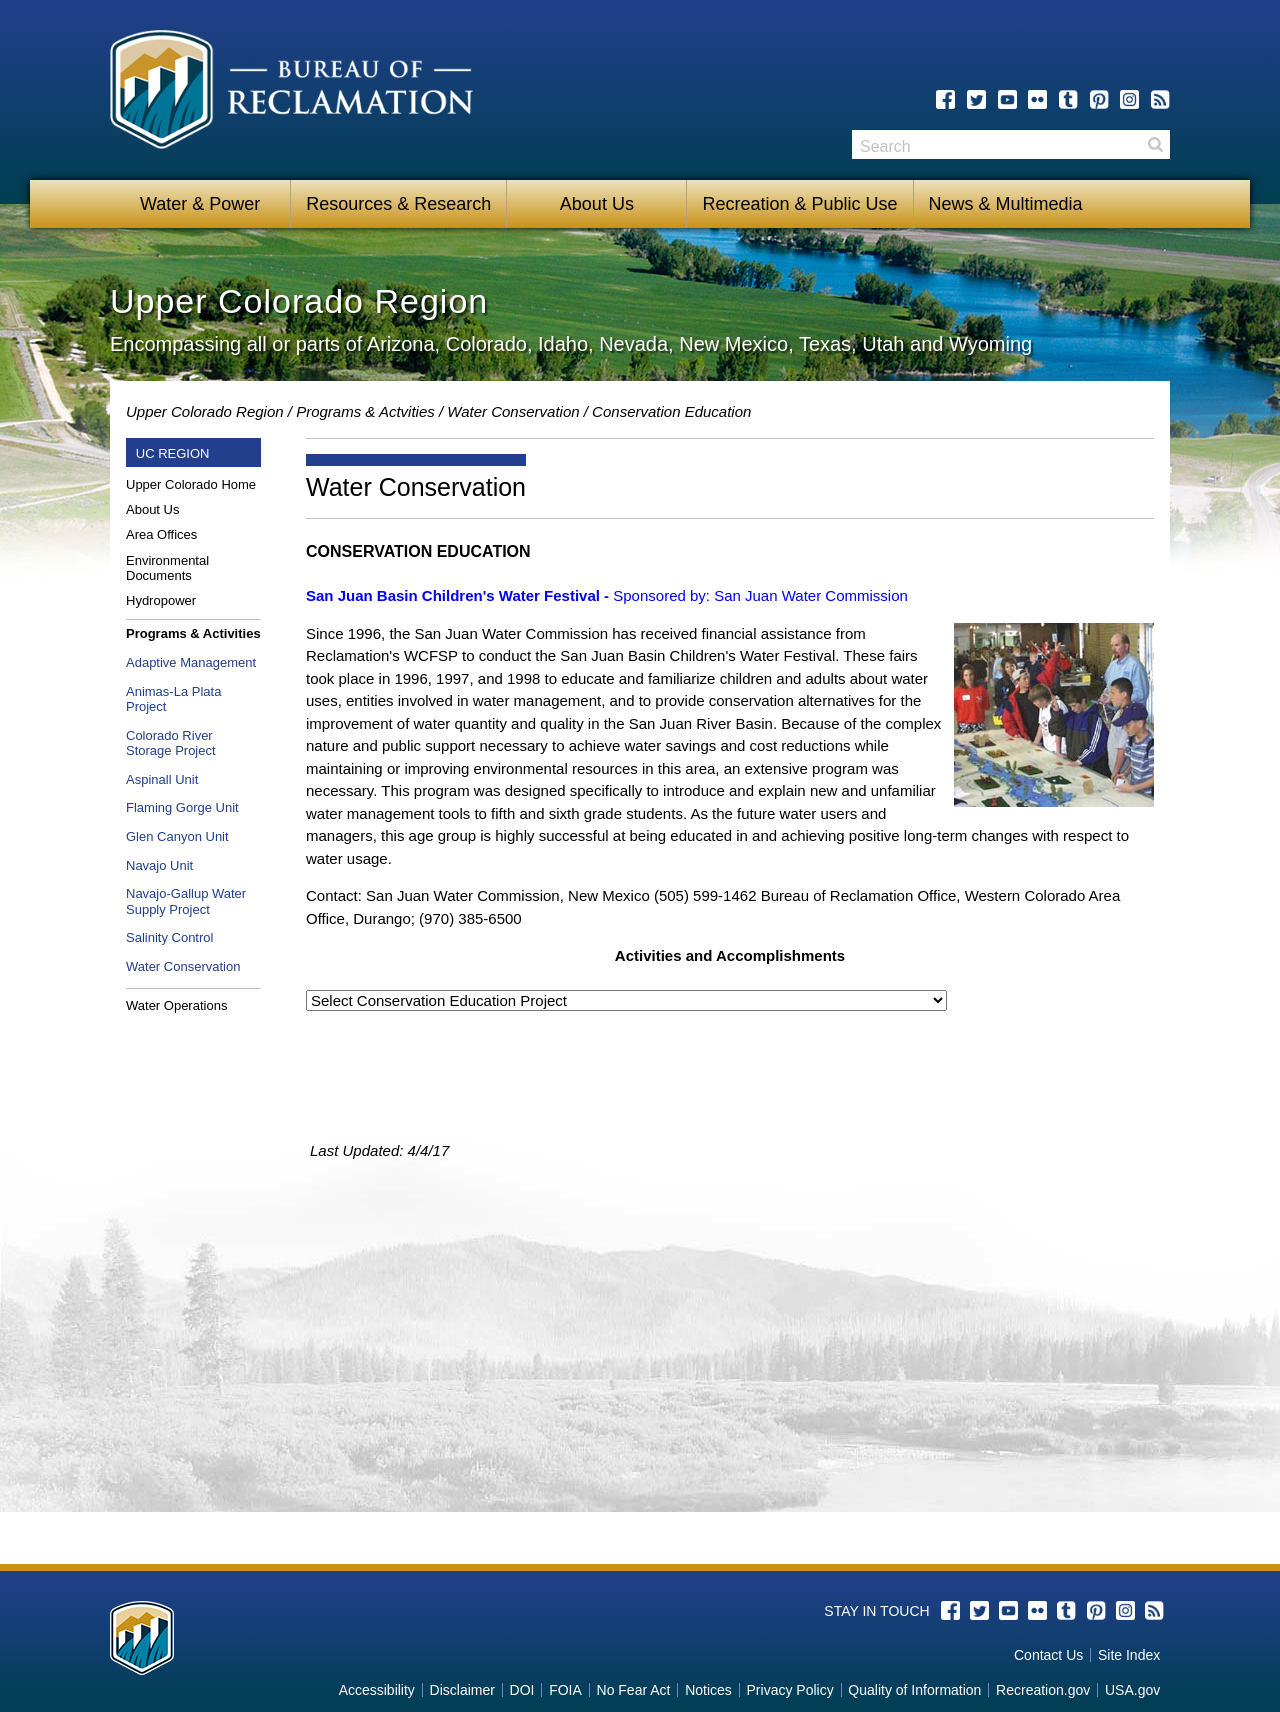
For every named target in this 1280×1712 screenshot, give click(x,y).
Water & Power (200, 204)
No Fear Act (634, 1690)
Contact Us (1048, 1655)
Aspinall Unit (162, 779)
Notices (708, 1690)
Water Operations (176, 1005)
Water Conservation (513, 411)
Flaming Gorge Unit (182, 807)
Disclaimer (462, 1690)
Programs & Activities (193, 633)
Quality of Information (914, 1690)
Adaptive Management (191, 662)
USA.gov (1132, 1690)
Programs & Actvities (365, 411)
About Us (597, 204)
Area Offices (161, 534)
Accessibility (377, 1690)
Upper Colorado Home (191, 484)
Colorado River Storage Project (171, 743)
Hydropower (161, 600)
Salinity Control (169, 937)
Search (1155, 144)
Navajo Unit (159, 865)
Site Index (1129, 1655)
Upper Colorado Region (205, 411)
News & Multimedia (1006, 204)
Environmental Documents (167, 568)
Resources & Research (398, 204)
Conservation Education (671, 411)
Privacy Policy (790, 1690)
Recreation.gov (1043, 1690)
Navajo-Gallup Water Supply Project (186, 901)
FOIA (565, 1690)
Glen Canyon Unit (177, 836)
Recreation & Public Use (799, 204)
